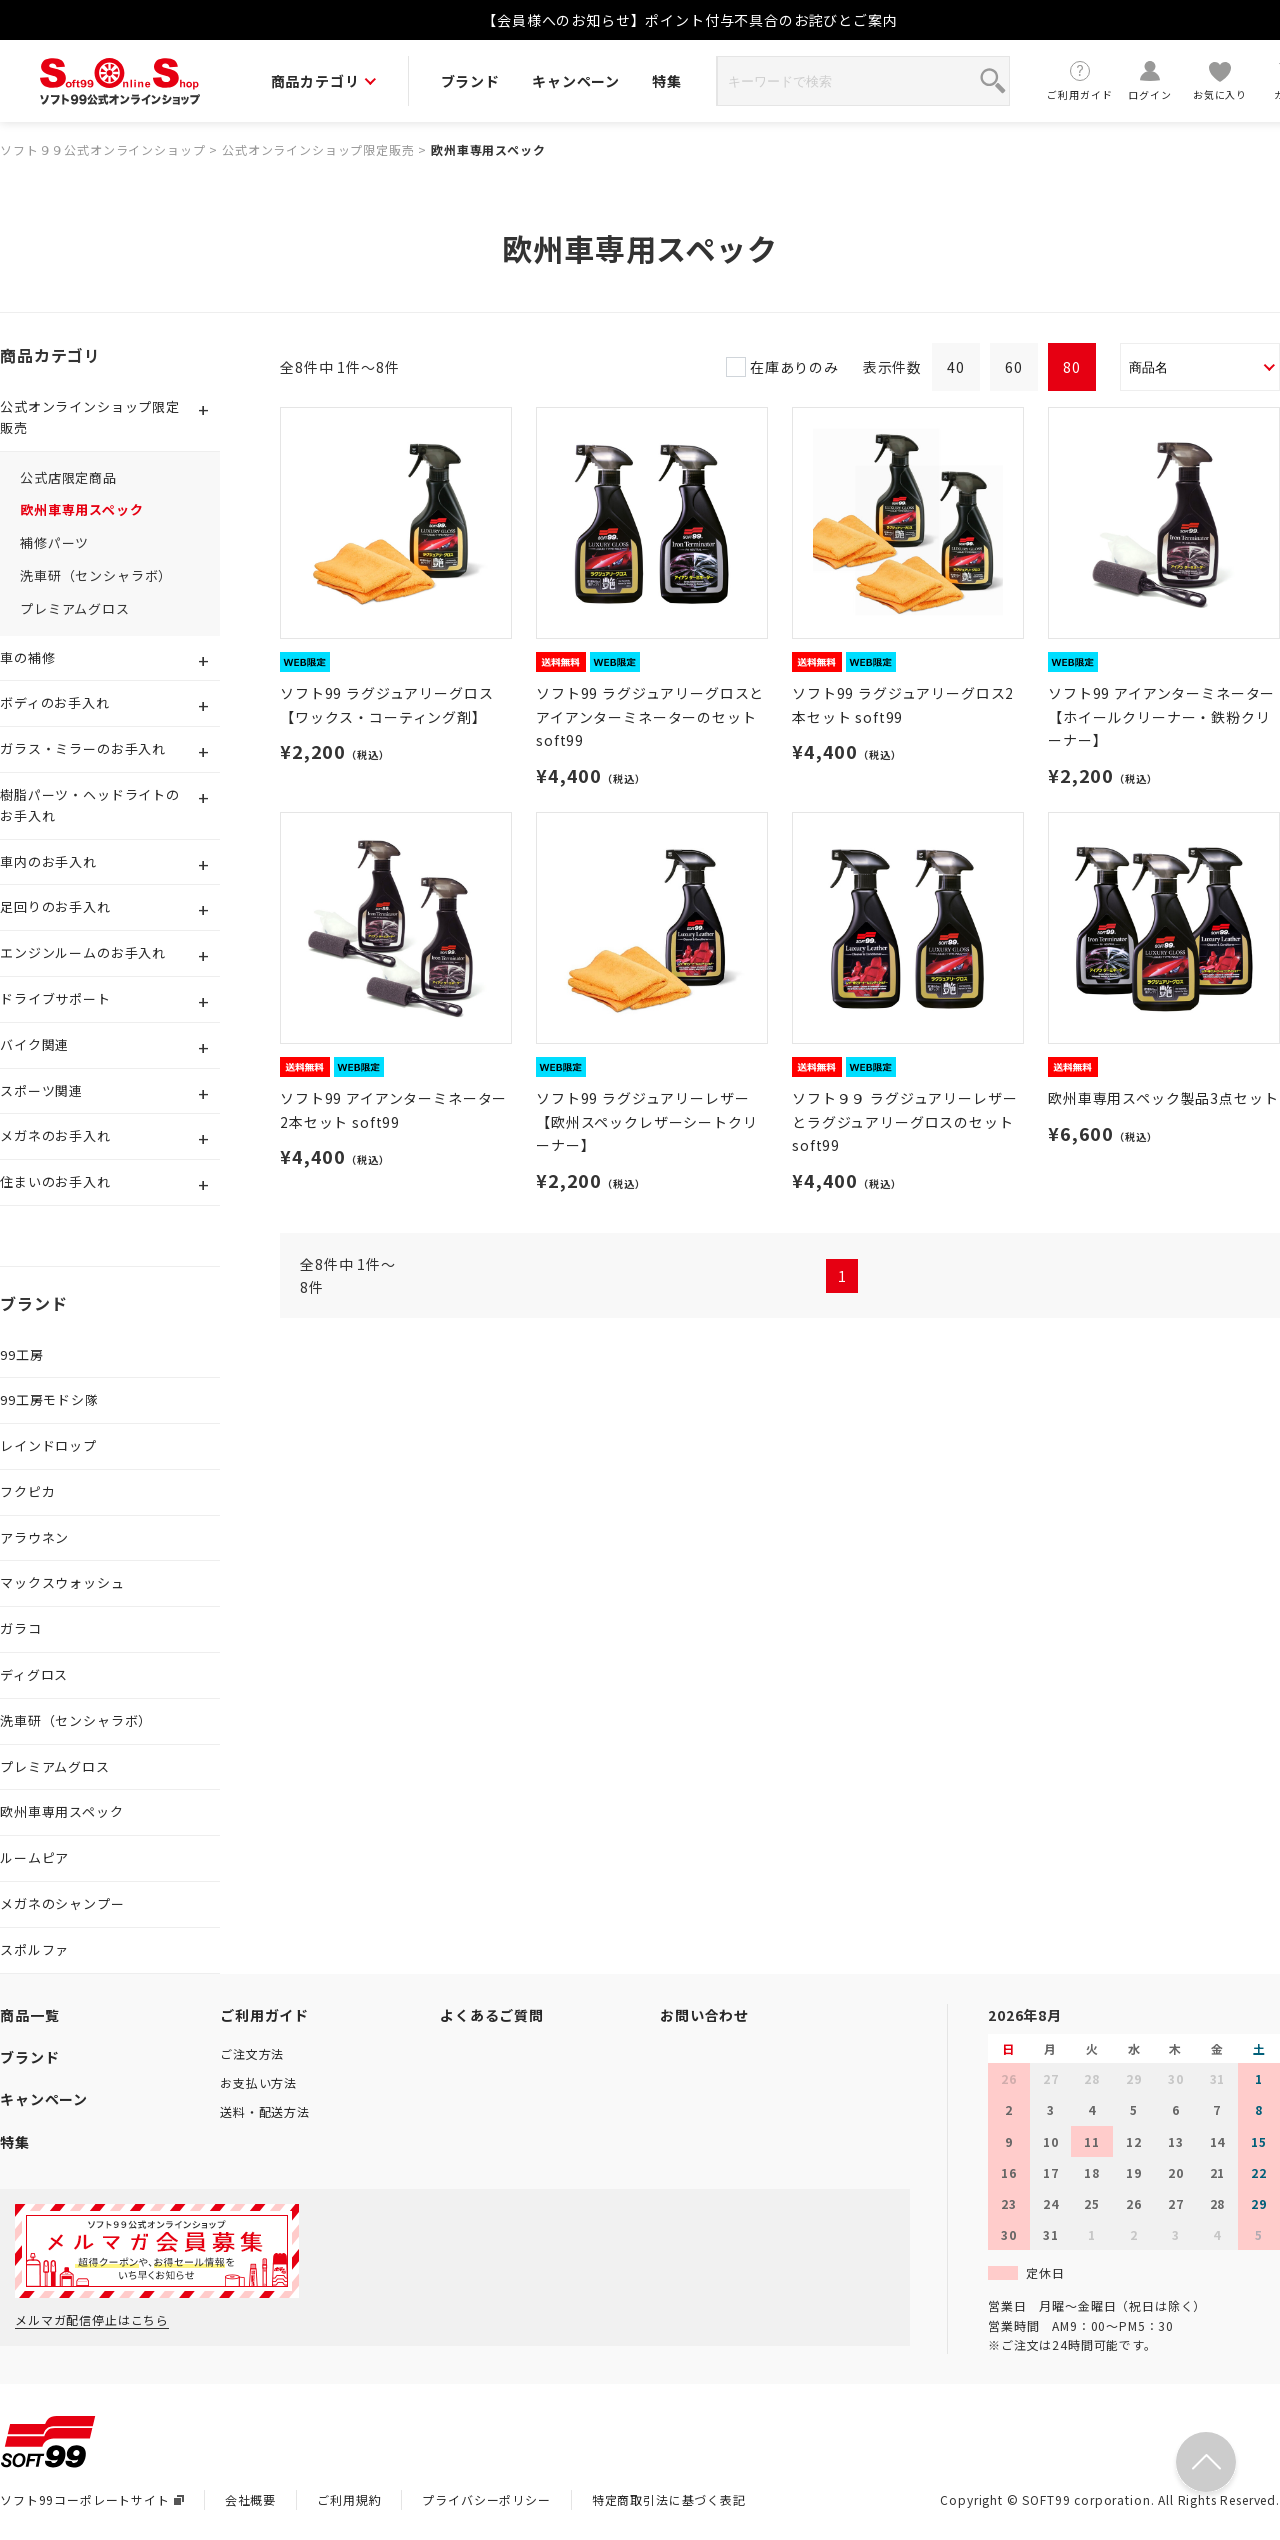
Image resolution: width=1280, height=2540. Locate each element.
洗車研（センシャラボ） (96, 575)
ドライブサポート (55, 998)
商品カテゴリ (323, 81)
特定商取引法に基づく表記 (669, 2499)
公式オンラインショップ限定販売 (318, 149)
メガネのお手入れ (55, 1135)
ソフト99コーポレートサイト (92, 2499)
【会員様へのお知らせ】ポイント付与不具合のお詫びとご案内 (690, 20)
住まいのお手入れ (55, 1181)
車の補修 (27, 657)
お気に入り (1220, 80)
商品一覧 (29, 2015)
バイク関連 (34, 1044)
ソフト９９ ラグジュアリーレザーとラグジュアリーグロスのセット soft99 (904, 1122)
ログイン (1150, 80)
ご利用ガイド (1080, 80)
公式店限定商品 (68, 477)
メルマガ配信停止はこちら (92, 2319)
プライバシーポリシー (486, 2499)
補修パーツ (54, 542)
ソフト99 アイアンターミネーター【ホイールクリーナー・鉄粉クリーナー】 (1161, 717)
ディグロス (34, 1674)
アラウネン (34, 1537)
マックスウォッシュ (62, 1582)
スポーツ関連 (41, 1090)
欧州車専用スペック (488, 149)
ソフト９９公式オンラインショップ (102, 149)
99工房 (21, 1354)
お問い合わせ (704, 2015)
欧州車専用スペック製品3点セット (1163, 1098)
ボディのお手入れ (55, 702)
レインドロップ (48, 1445)
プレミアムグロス (75, 608)
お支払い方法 (258, 2082)
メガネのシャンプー (62, 1903)
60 (1014, 367)
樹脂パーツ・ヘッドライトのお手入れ (90, 805)
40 (956, 367)
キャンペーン (576, 81)
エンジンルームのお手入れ (83, 952)
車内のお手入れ (48, 861)
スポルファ (34, 1949)
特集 (667, 81)
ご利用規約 (349, 2499)
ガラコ (21, 1628)
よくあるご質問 (492, 2015)
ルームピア (34, 1857)
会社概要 (250, 2499)
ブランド (470, 81)
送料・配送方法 (265, 2111)
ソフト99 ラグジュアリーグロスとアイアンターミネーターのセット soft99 (650, 717)
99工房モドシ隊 (49, 1399)
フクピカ (27, 1491)
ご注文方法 (252, 2053)
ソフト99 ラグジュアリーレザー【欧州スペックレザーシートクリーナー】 (647, 1122)
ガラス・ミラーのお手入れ (83, 748)
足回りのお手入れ (55, 906)
